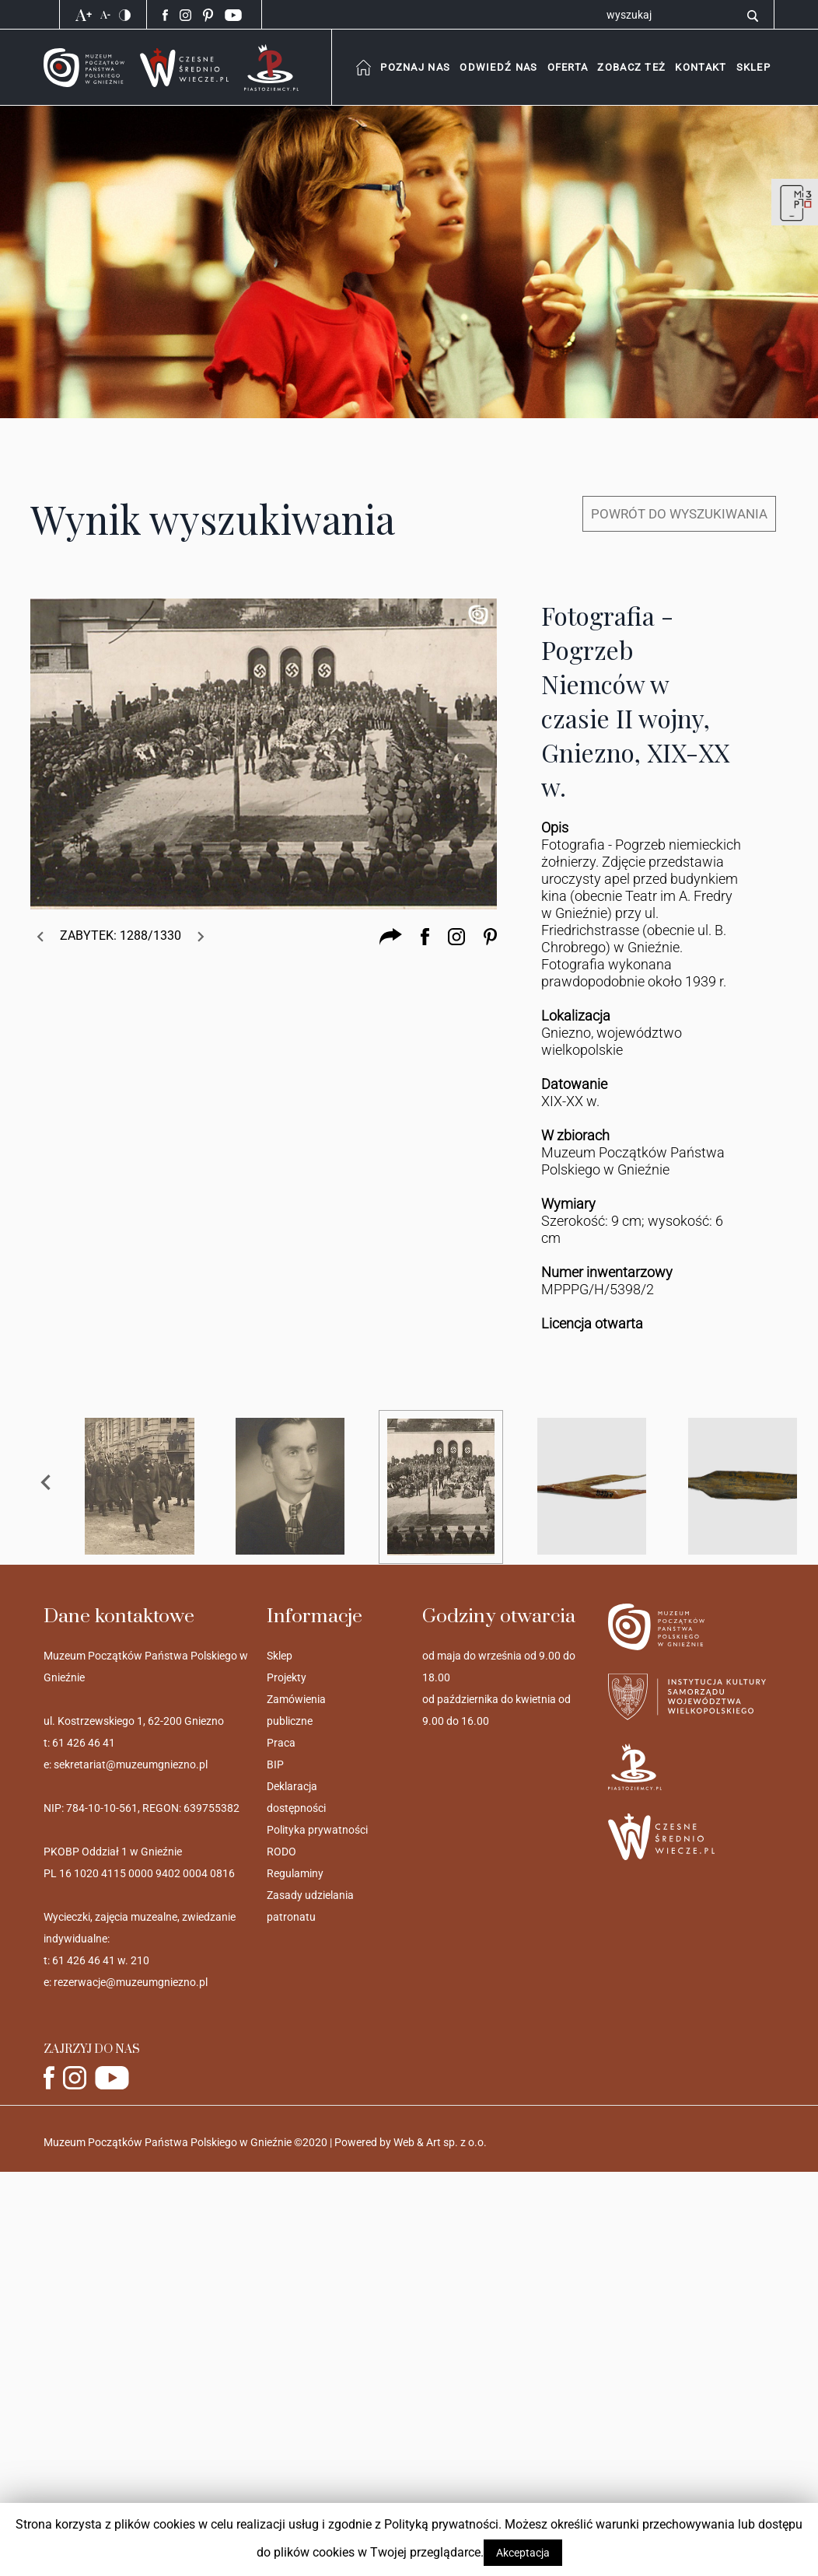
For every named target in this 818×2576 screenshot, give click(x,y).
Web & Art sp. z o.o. (440, 2142)
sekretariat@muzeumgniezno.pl (131, 1764)
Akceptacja (523, 2552)
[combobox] (415, 67)
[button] (700, 67)
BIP (275, 1764)
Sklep (279, 1655)
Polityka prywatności (317, 1830)
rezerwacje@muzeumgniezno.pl (131, 1982)
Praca (281, 1743)
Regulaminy (295, 1873)
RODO (281, 1851)
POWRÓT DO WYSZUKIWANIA (679, 514)
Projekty (286, 1677)
